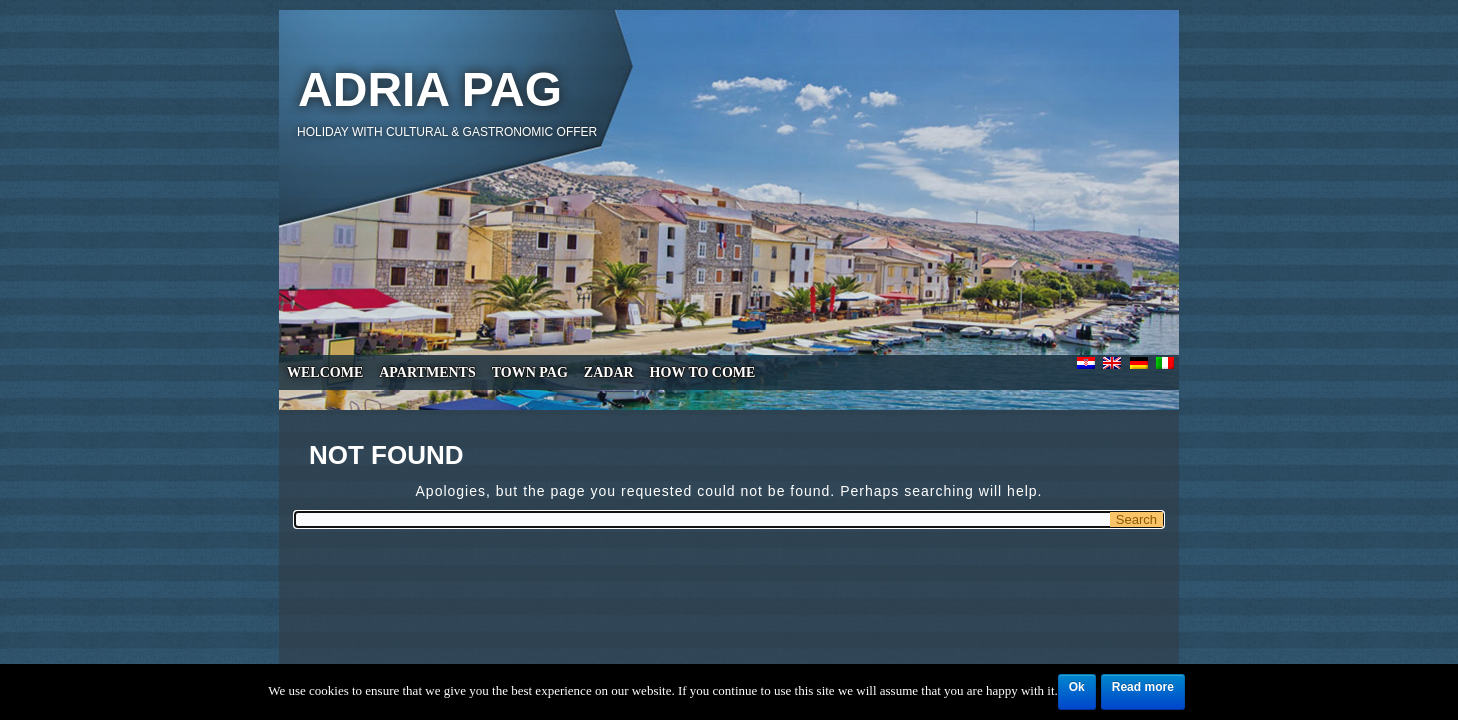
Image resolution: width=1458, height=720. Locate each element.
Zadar (609, 372)
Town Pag (530, 372)
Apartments (427, 372)
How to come (703, 372)
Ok (1077, 687)
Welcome (325, 372)
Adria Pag (430, 89)
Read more (1143, 687)
